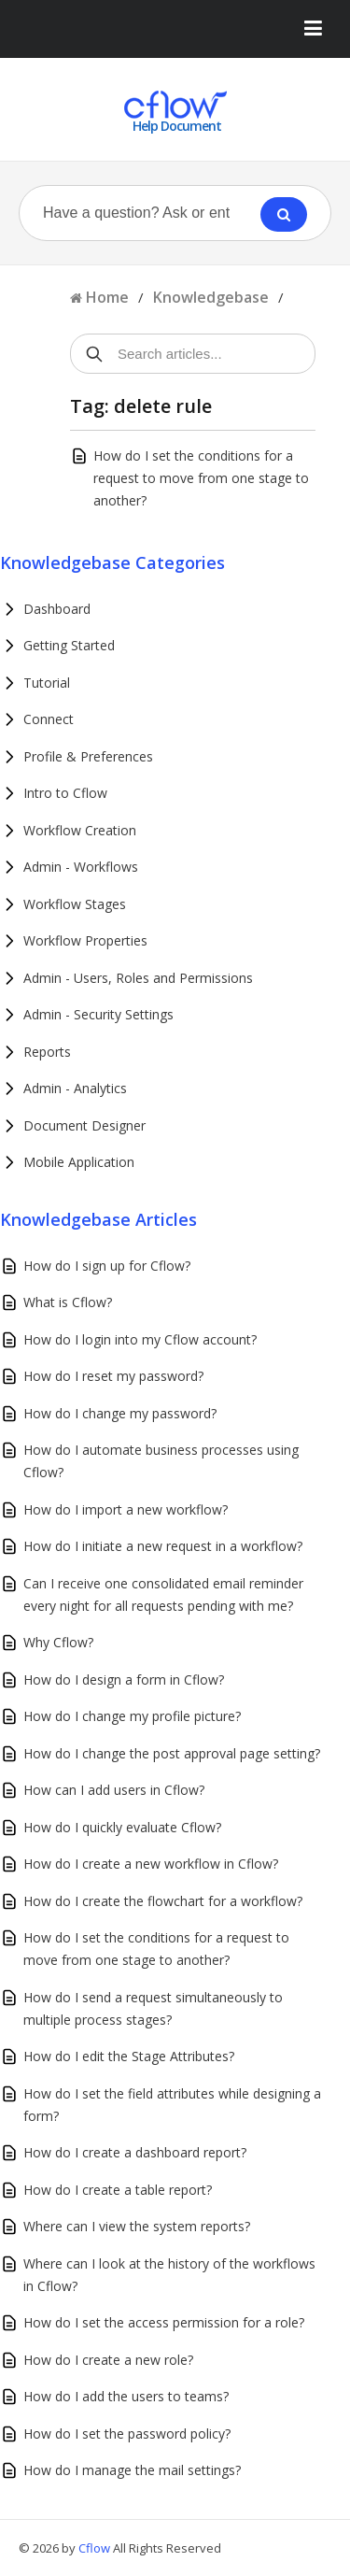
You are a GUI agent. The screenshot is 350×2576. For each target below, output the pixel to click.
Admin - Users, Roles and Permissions (138, 978)
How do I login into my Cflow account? (140, 1339)
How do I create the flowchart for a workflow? (162, 1901)
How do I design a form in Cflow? (123, 1679)
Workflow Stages (74, 904)
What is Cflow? (67, 1302)
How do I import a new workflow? (125, 1509)
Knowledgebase (211, 297)
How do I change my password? (120, 1413)
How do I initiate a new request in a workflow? (162, 1546)
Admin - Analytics (75, 1088)
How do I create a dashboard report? (134, 2152)
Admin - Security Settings (98, 1014)
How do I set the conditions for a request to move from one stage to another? (201, 478)
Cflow (95, 2548)
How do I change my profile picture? (132, 1716)
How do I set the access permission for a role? (163, 2322)
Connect (48, 719)
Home (107, 297)
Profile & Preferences (88, 756)
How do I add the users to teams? (126, 2396)
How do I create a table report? (117, 2190)
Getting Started (69, 645)
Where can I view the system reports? (136, 2226)
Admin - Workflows (80, 866)
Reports (47, 1051)
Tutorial (46, 682)
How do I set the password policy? (127, 2433)
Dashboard (57, 609)
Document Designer (84, 1125)
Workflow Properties (85, 940)
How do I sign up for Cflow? (106, 1265)
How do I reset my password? (113, 1376)
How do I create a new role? (108, 2360)
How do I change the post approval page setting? (171, 1753)
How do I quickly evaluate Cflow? (122, 1827)
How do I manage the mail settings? (132, 2470)
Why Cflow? (58, 1642)
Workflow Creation (79, 830)
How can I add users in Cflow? (113, 1790)
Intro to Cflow (65, 793)
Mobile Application (78, 1162)
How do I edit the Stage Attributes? (128, 2056)
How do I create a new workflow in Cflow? (150, 1863)
